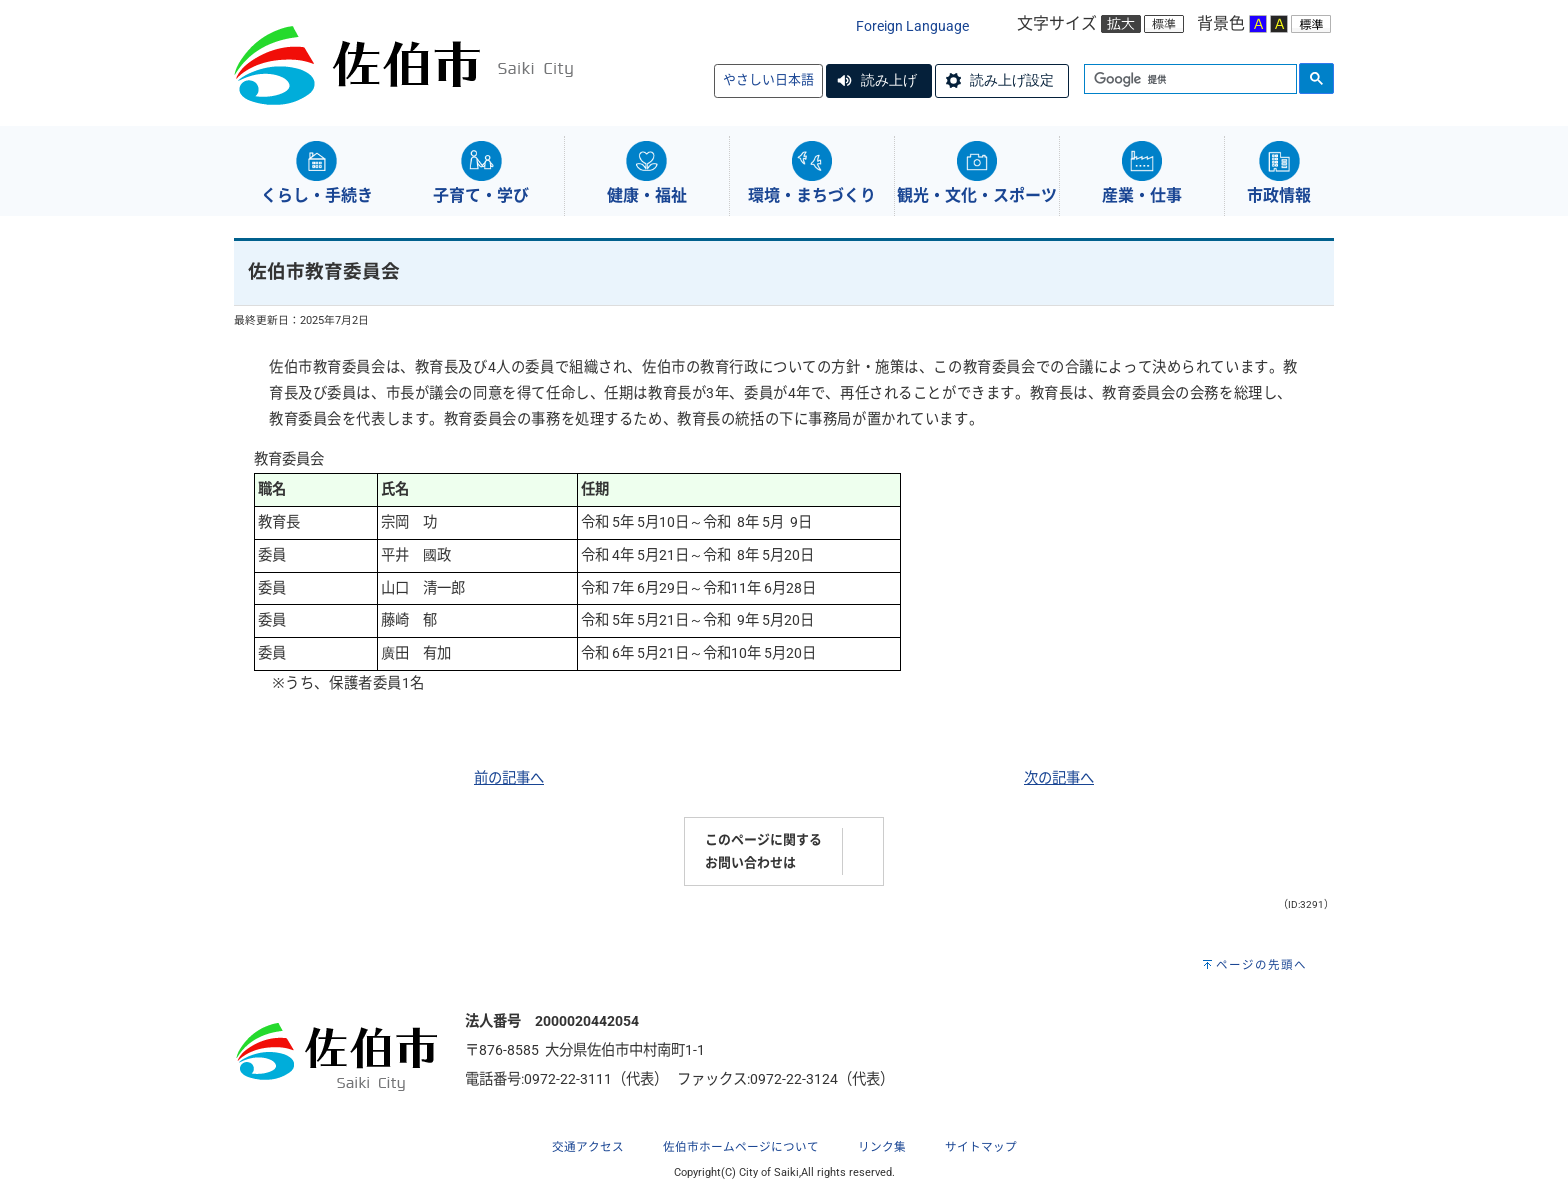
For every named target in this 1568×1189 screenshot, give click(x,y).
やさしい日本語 (768, 79)
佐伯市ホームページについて (741, 1147)
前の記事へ (509, 778)
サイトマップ (981, 1147)
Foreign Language (912, 26)
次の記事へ (1059, 778)
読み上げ (889, 80)
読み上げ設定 (1012, 80)
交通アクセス (588, 1147)
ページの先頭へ (1261, 965)
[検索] (1188, 80)
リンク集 (882, 1147)
